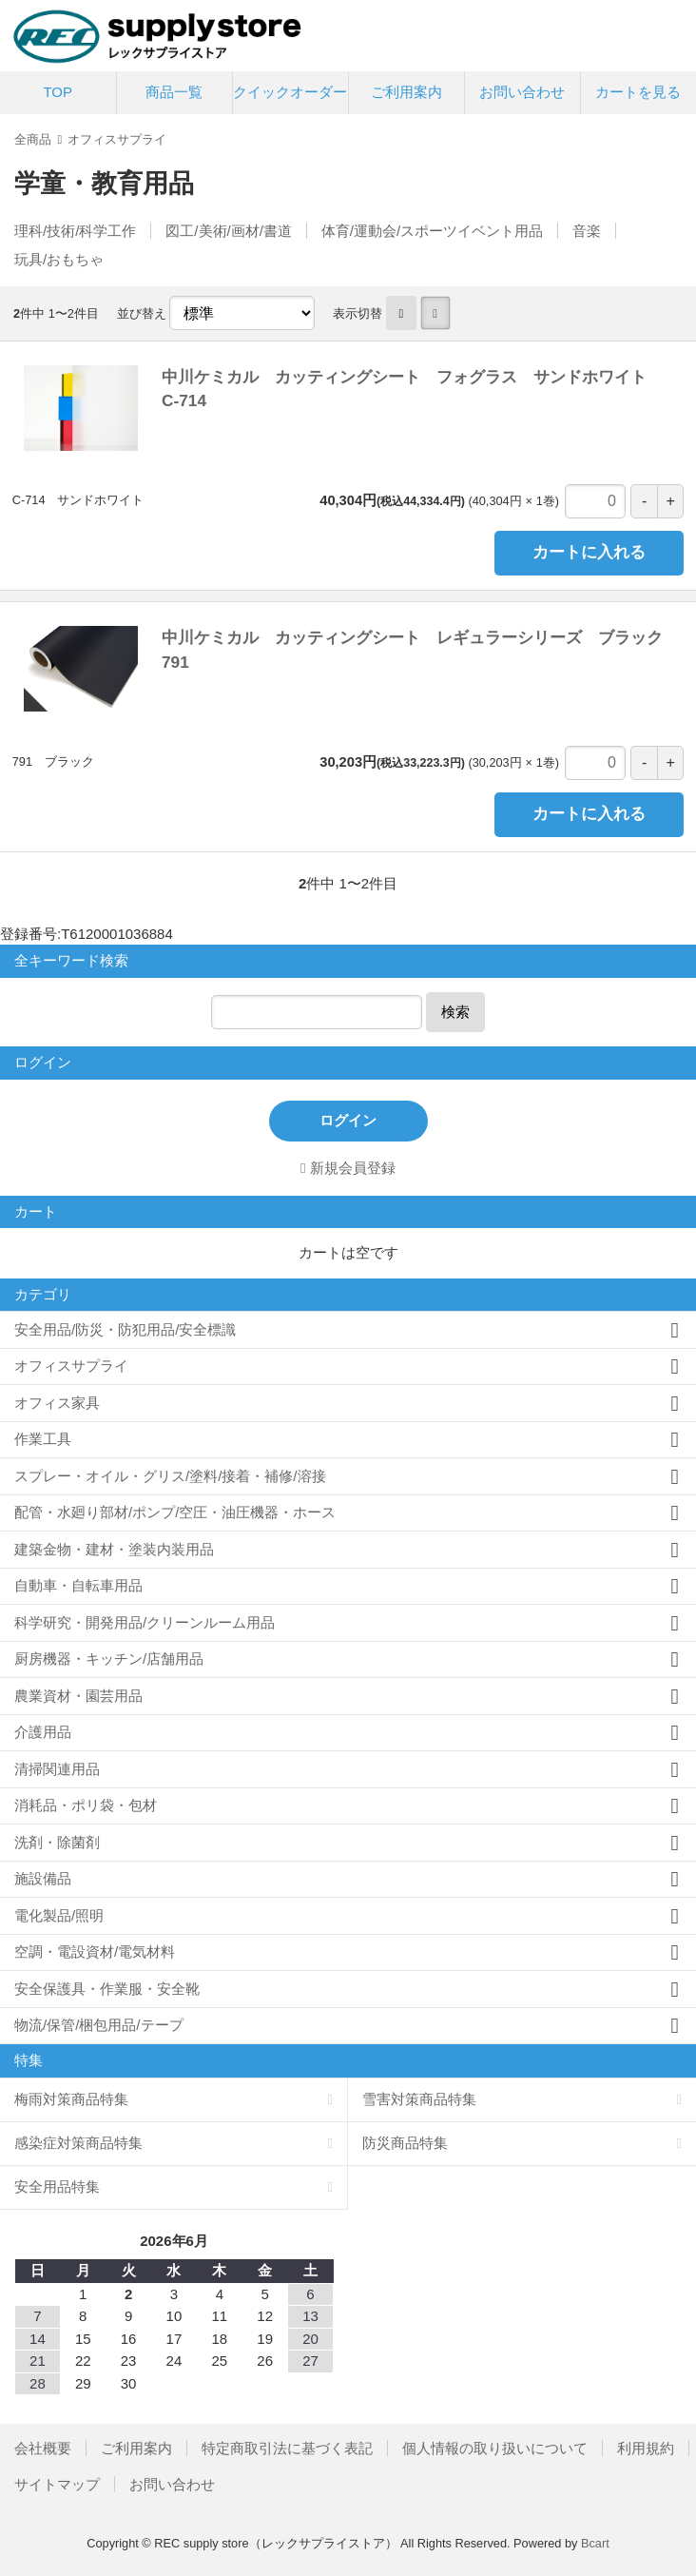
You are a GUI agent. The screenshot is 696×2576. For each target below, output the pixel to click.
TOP (57, 92)
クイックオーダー (290, 92)
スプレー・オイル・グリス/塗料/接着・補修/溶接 (170, 1476)
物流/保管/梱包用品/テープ (99, 2025)
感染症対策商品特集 (78, 2143)
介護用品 (42, 1732)
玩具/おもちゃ (59, 259)
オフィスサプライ (117, 139)
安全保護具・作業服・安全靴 (107, 1989)
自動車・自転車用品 (78, 1585)
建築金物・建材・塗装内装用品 (114, 1549)
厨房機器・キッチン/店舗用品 (108, 1658)
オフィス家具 (57, 1403)
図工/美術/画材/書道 (228, 231)
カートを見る (638, 92)
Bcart (595, 2543)
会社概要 (42, 2448)
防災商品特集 (405, 2143)
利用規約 (645, 2448)
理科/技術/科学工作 (75, 231)
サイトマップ (57, 2484)
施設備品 (42, 1878)
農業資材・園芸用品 (78, 1696)
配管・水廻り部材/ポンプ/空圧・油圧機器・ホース (175, 1512)
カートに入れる (589, 552)
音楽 (586, 231)
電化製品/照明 (59, 1915)
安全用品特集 (57, 2186)
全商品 (32, 139)
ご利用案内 (406, 92)
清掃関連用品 (57, 1769)
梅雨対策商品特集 (71, 2099)
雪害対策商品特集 (419, 2099)
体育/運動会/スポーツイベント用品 (432, 231)
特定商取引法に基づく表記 (287, 2448)
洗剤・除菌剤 (57, 1842)
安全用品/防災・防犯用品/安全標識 (125, 1329)
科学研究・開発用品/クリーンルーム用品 (144, 1622)
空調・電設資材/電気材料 (94, 1951)
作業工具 (42, 1439)
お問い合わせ (522, 92)
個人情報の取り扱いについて (495, 2448)
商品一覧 (174, 92)
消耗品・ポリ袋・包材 (85, 1805)
